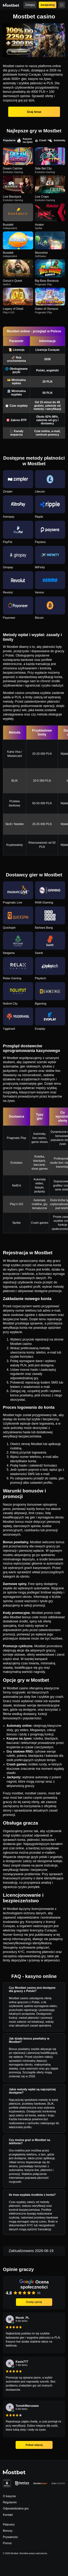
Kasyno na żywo (30, 140)
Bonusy (8, 2530)
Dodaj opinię (34, 2302)
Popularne (12, 140)
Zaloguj (30, 4)
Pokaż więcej (34, 2444)
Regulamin (10, 2502)
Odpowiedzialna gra (15, 2508)
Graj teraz (34, 111)
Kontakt (8, 2514)
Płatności (9, 2524)
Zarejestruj (47, 4)
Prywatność (10, 2537)
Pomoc (7, 2543)
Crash (45, 140)
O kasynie (9, 2496)
